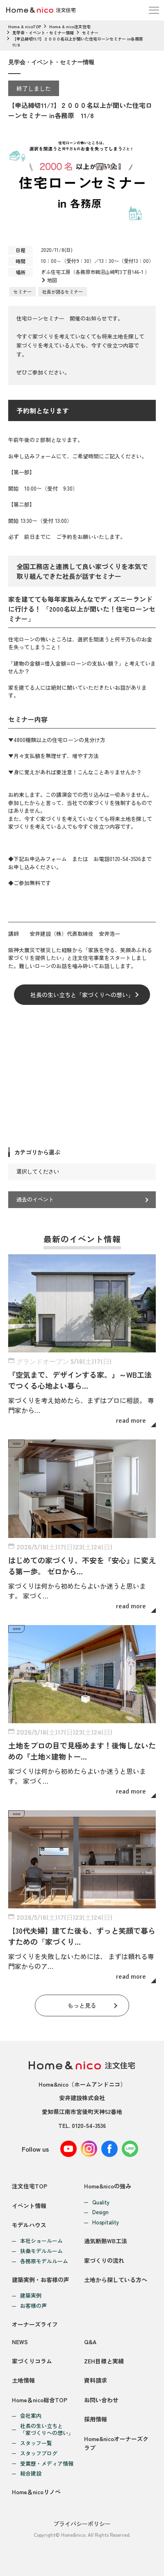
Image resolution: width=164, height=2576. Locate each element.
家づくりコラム (32, 2361)
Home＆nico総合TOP (39, 2400)
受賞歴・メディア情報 (46, 2463)
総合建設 (30, 2473)
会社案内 (30, 2415)
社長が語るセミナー (62, 291)
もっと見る (82, 2005)
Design (100, 2212)
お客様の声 (33, 2305)
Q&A (90, 2342)
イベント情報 (29, 2206)
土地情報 (23, 2380)
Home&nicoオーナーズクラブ (116, 2443)
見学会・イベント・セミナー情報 (43, 32)
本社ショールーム (41, 2240)
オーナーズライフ (35, 2324)
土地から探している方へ (115, 2280)
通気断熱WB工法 (105, 2241)
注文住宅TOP (29, 2186)
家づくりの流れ (104, 2260)
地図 (52, 279)
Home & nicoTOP (24, 26)
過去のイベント (35, 1199)
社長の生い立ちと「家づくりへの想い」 (82, 995)
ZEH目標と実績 (104, 2361)
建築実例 (30, 2295)
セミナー (90, 32)
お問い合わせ (101, 2400)
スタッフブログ (38, 2453)
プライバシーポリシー (82, 2524)
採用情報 (95, 2419)
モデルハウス (29, 2225)
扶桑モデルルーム (41, 2251)
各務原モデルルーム (44, 2261)
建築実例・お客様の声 (40, 2280)
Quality (100, 2202)
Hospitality (105, 2222)
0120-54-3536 (89, 2125)
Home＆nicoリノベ (36, 2492)
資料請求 (95, 2380)
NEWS (20, 2342)
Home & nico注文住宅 (70, 26)
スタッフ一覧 (36, 2443)
